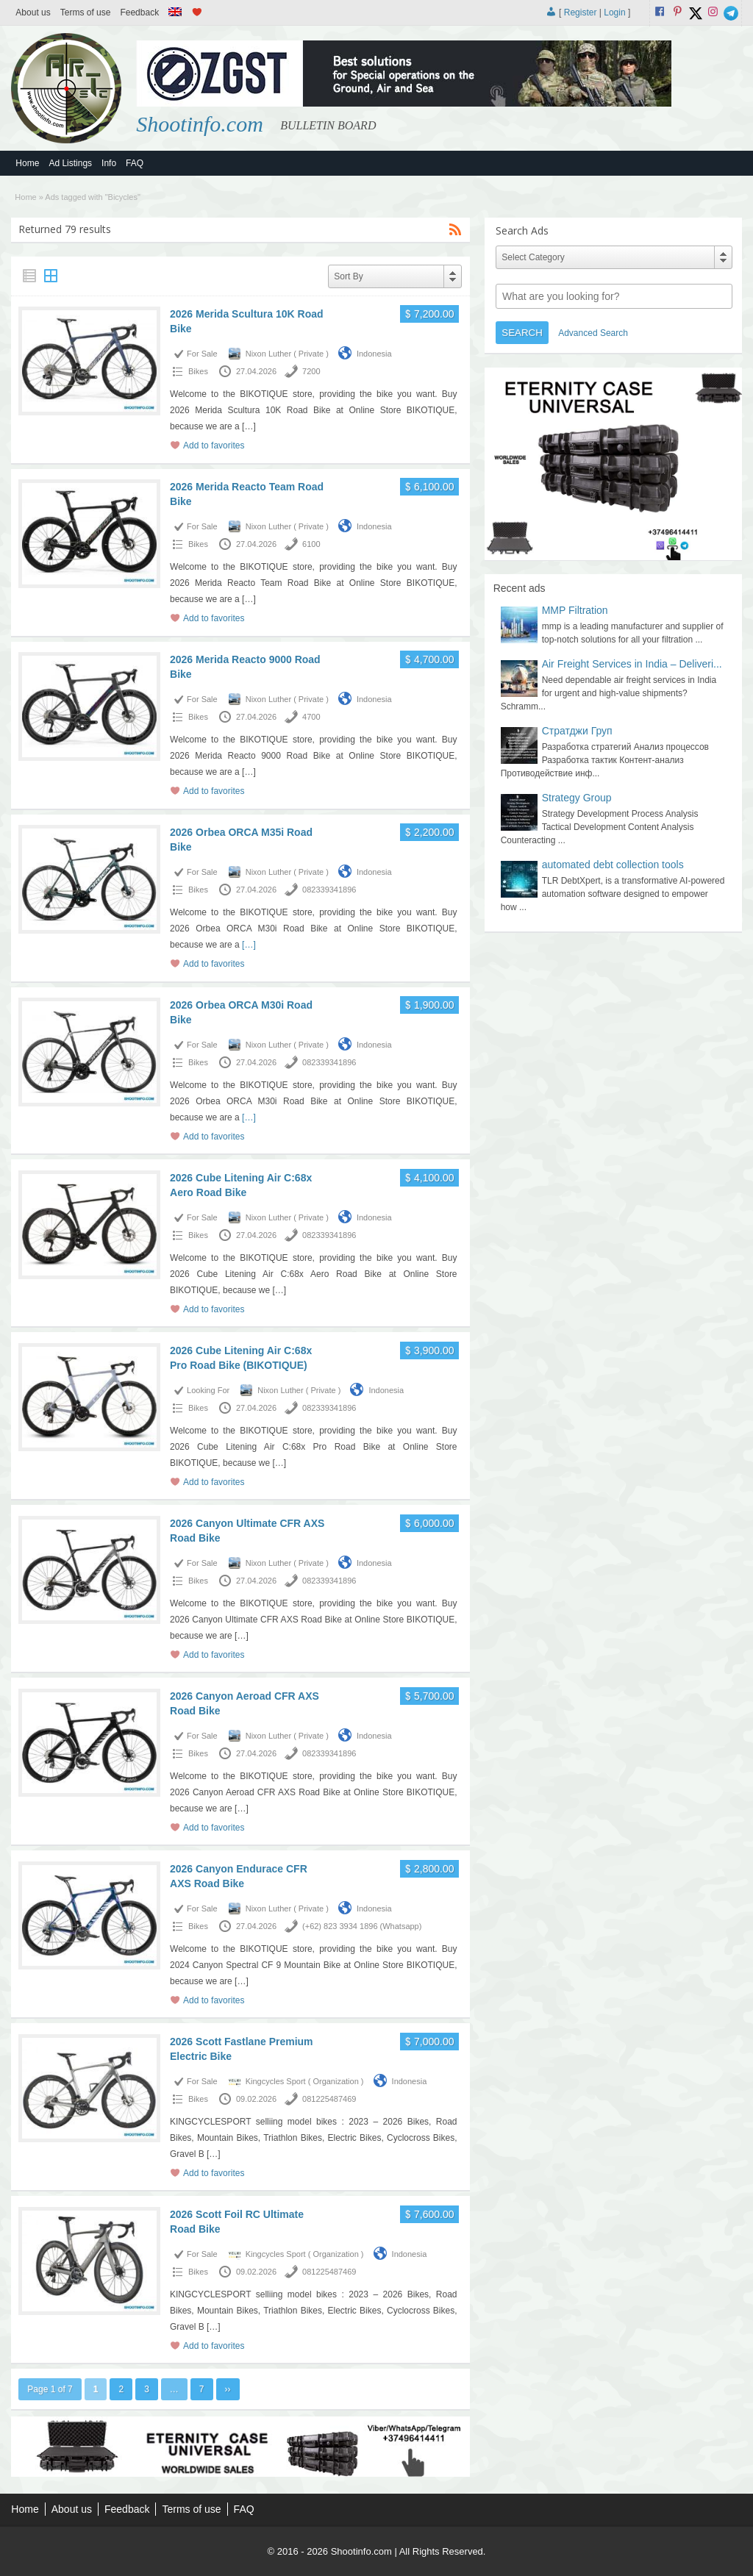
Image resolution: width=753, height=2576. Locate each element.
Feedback (139, 12)
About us (32, 12)
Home (27, 163)
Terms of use (85, 12)
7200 (311, 371)
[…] (249, 426)
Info (108, 163)
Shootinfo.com (199, 124)
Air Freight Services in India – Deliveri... (632, 664)
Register (580, 12)
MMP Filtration (575, 610)
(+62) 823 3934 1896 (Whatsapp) (361, 1926)
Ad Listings (70, 163)
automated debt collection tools (613, 864)
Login (614, 12)
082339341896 (329, 889)
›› (228, 2389)
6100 (311, 544)
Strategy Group (577, 798)
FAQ (134, 163)
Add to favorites (213, 445)
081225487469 (329, 2098)
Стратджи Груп (577, 731)
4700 (311, 716)
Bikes (198, 371)
